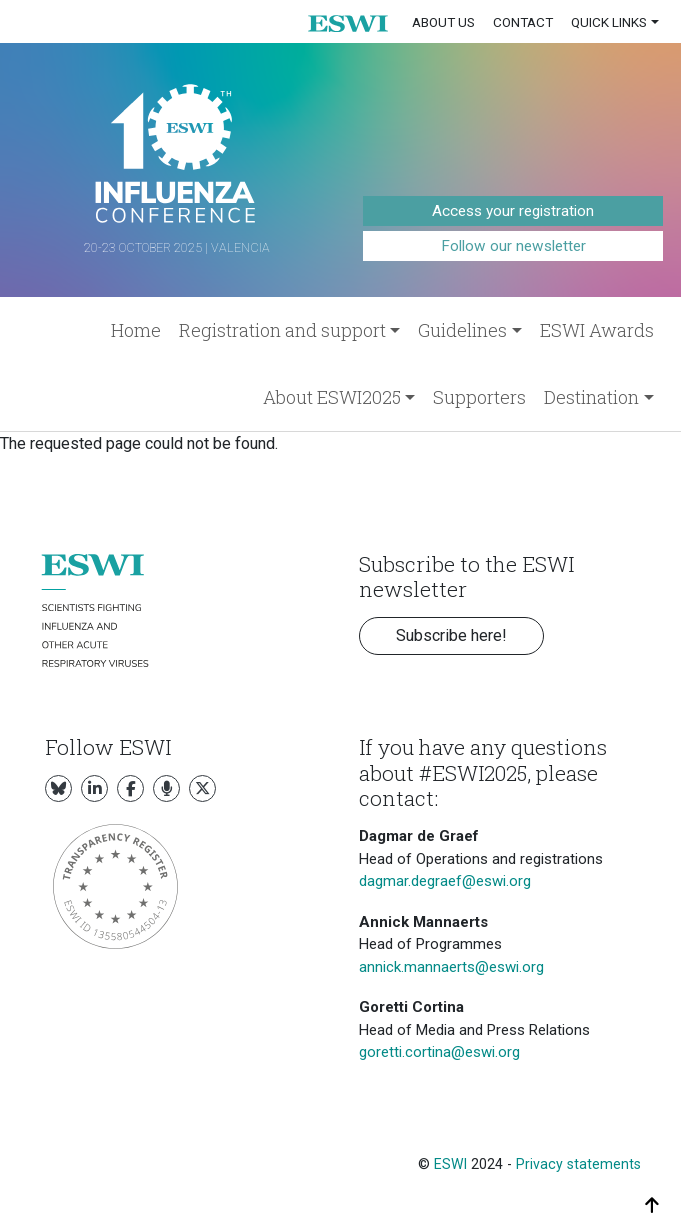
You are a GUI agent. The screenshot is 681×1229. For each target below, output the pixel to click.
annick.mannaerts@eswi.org (451, 967)
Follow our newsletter (513, 246)
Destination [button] (591, 397)
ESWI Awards (597, 330)
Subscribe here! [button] (451, 635)
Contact (523, 22)
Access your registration (513, 211)
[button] (348, 23)
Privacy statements (578, 1164)
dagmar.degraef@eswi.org (445, 881)
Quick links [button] (609, 22)
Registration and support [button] (282, 330)
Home (136, 330)
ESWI (450, 1164)
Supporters (479, 397)
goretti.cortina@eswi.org (439, 1052)
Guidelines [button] (462, 330)
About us (443, 22)
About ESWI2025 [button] (332, 397)
